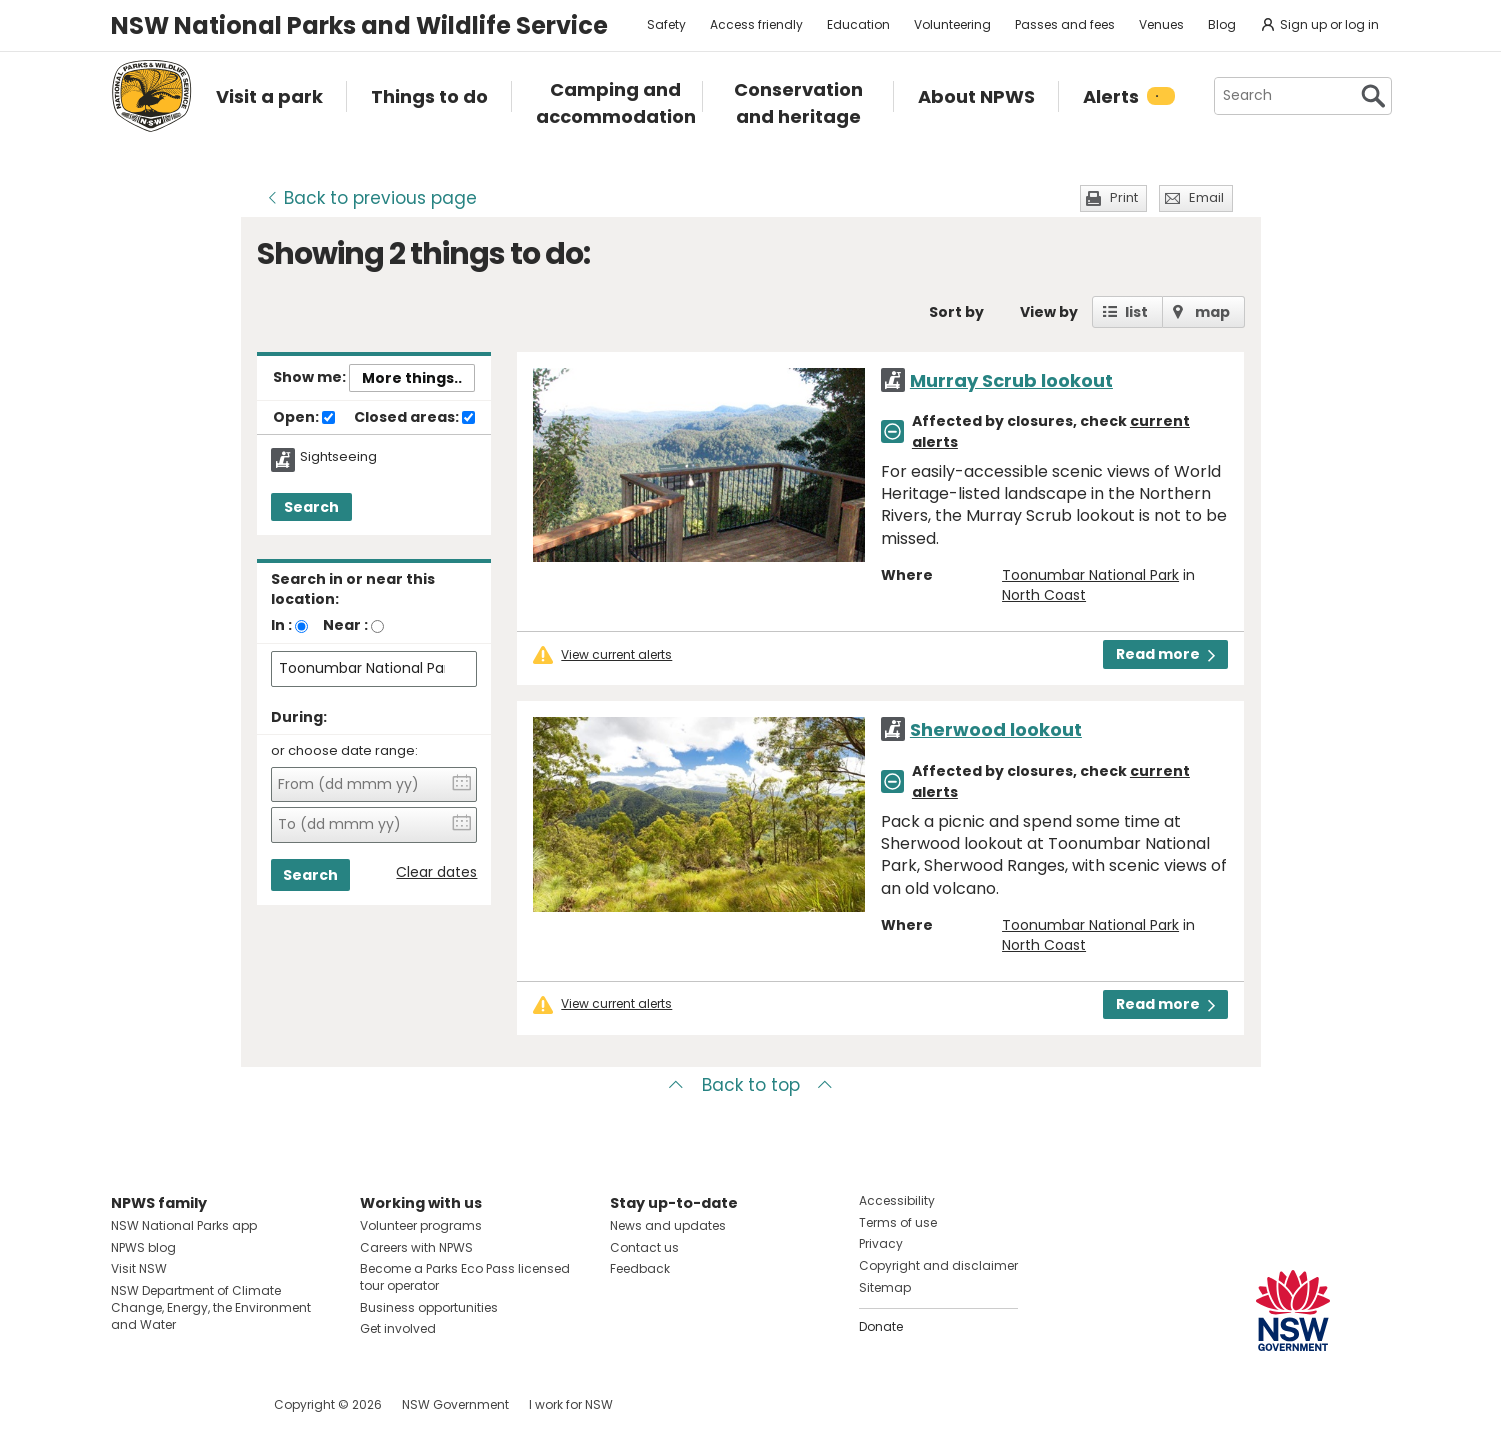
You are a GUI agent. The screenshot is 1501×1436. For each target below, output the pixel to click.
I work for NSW (571, 1404)
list (1136, 312)
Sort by (956, 312)
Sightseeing (338, 457)
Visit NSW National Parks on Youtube (215, 1404)
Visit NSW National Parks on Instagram (172, 1404)
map (1212, 312)
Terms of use (898, 1222)
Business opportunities (429, 1307)
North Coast (1044, 595)
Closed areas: (414, 418)
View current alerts (616, 655)
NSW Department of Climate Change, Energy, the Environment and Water (211, 1307)
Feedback (640, 1268)
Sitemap (885, 1287)
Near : (345, 625)
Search (311, 507)
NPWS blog (143, 1247)
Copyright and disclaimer (938, 1265)
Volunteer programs (421, 1225)
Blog (1222, 24)
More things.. (412, 378)
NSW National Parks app (184, 1225)
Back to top (751, 1085)
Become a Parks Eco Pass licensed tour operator (465, 1277)
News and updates (668, 1225)
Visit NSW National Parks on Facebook (129, 1404)
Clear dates (436, 872)
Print (1124, 197)
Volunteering (952, 24)
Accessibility (897, 1200)
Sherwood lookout (996, 729)
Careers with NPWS (416, 1247)
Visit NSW (139, 1268)
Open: (304, 418)
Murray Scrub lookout (1011, 380)
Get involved (398, 1328)
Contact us (644, 1247)
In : (281, 625)
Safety (666, 24)
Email (1206, 197)
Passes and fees (1065, 24)
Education (858, 24)
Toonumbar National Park (1090, 575)
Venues (1161, 24)
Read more (1165, 654)
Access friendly (756, 24)
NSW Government (455, 1404)
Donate (881, 1326)
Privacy (881, 1243)
